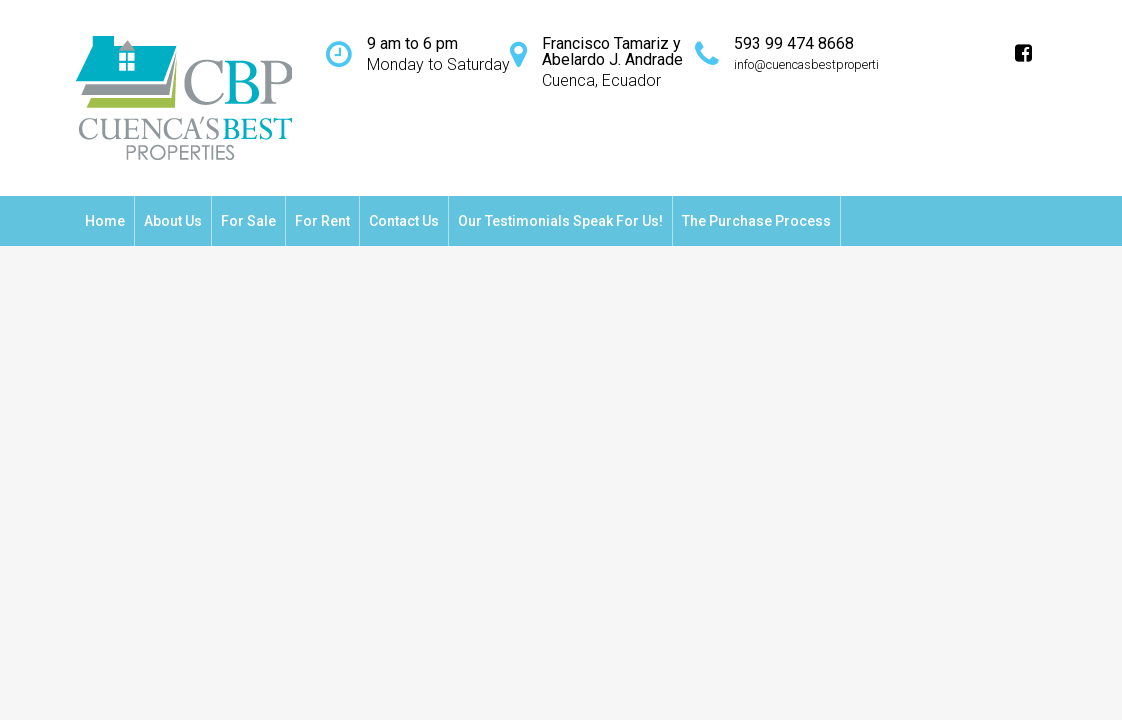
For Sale (248, 221)
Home (105, 221)
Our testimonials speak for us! (560, 221)
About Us (173, 221)
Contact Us (404, 221)
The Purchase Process (756, 221)
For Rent (322, 221)
